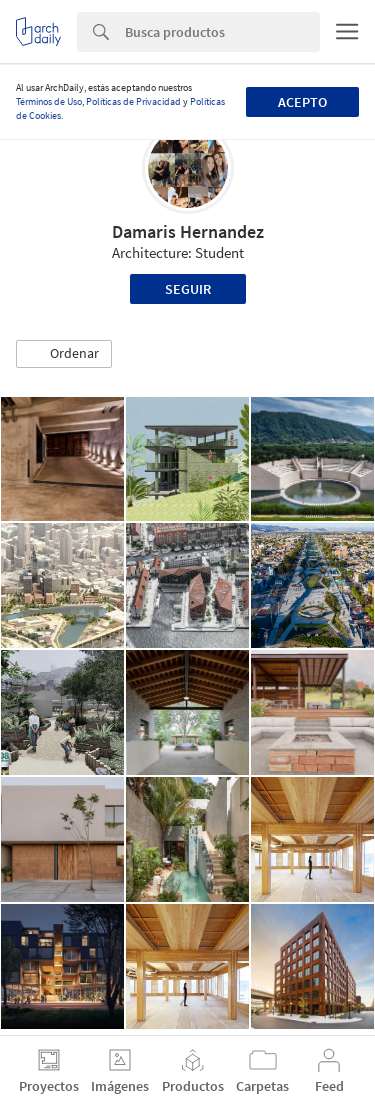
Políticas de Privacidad (133, 101)
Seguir (188, 289)
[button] (64, 354)
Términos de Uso (49, 101)
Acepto (302, 102)
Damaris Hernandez (188, 231)
